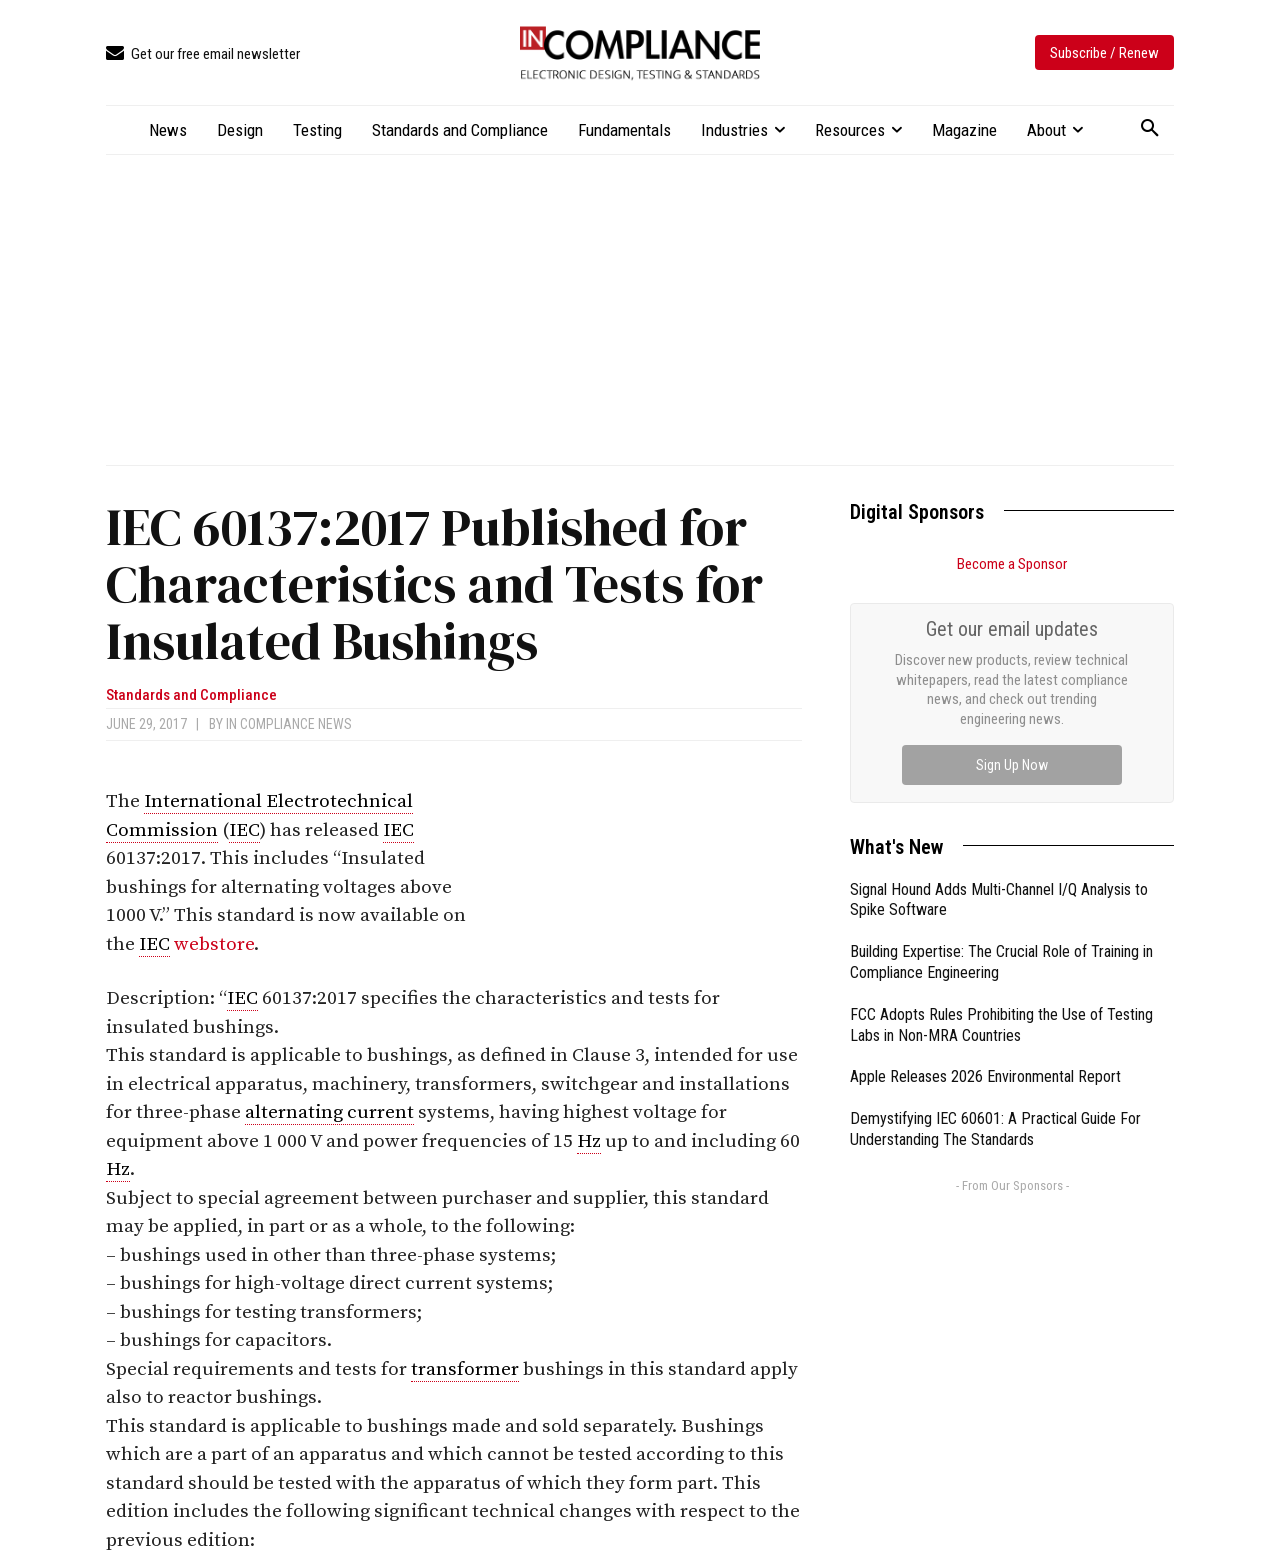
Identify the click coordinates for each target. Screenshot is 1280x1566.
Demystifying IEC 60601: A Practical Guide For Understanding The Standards (995, 1129)
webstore (214, 944)
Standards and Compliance (191, 695)
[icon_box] (203, 54)
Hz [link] (589, 1141)
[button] (1150, 129)
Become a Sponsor (1012, 564)
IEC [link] (244, 830)
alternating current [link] (329, 1112)
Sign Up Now (1012, 765)
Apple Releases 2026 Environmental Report (985, 1076)
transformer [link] (465, 1369)
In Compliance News (289, 724)
